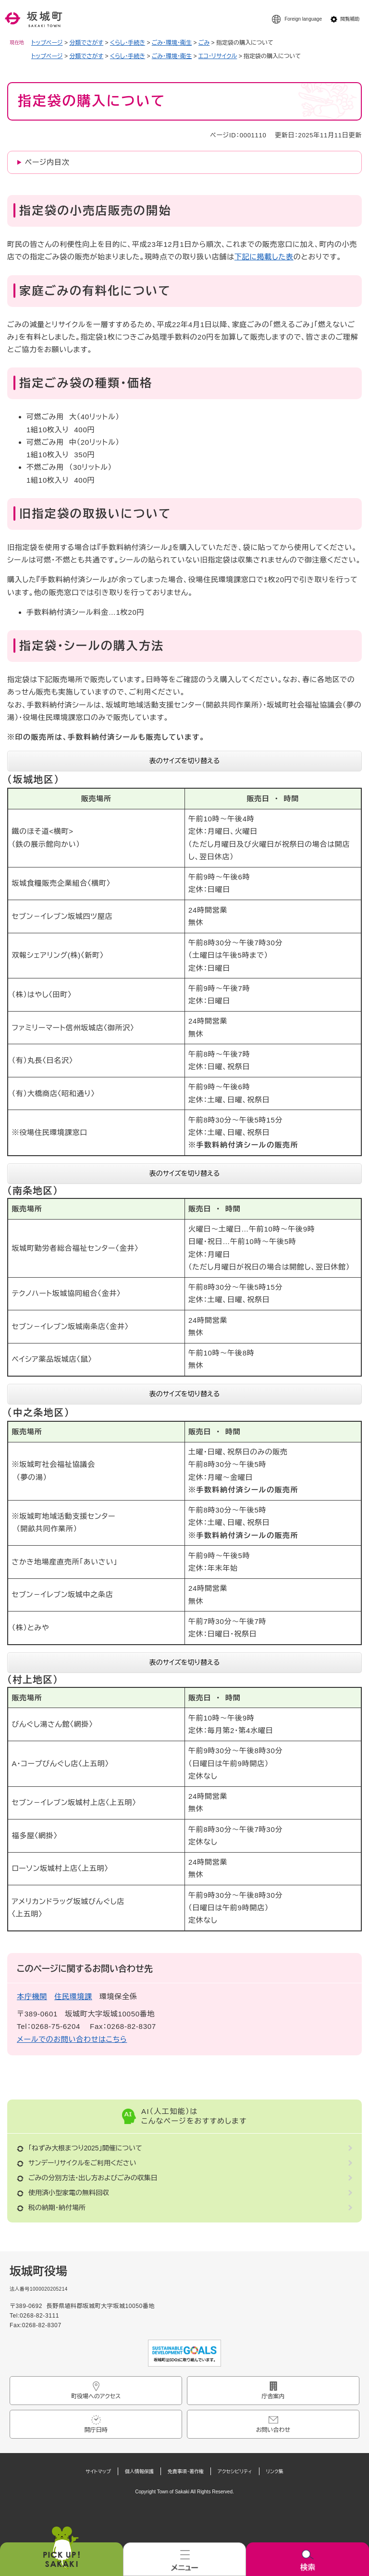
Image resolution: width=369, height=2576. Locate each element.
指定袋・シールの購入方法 (91, 645)
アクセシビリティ (235, 2471)
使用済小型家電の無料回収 (68, 2193)
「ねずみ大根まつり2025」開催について (85, 2148)
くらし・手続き (127, 42)
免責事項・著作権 (186, 2471)
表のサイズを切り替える (184, 761)
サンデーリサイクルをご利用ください (82, 2163)
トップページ (47, 42)
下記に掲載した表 (264, 257)
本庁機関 (32, 1996)
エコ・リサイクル (217, 56)
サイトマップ (98, 2471)
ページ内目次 (47, 162)
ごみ (203, 42)
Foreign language (303, 19)
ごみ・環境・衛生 (172, 42)
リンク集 (274, 2471)
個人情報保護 (139, 2471)
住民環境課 (73, 1996)
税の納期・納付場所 (57, 2207)
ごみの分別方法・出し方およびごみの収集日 (93, 2178)
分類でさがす (86, 42)
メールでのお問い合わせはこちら (72, 2039)
